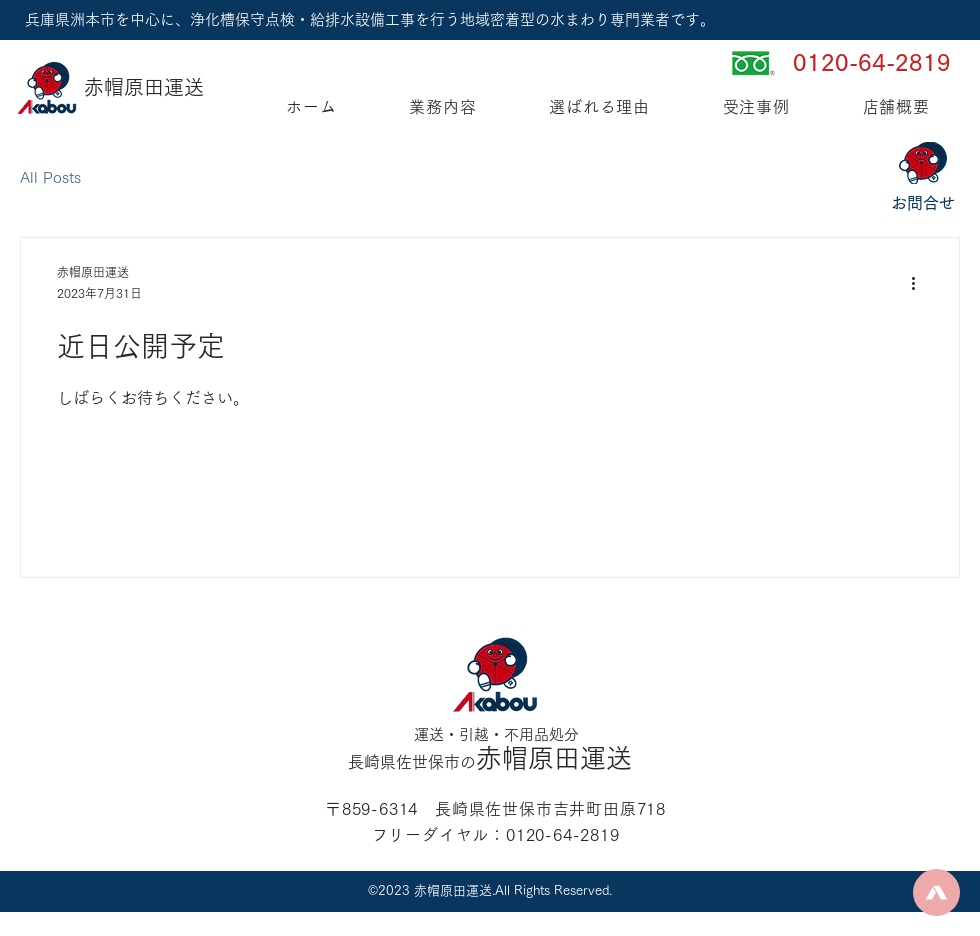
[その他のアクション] (920, 284)
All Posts (50, 177)
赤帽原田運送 (144, 87)
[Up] (936, 892)
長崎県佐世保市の (412, 762)
